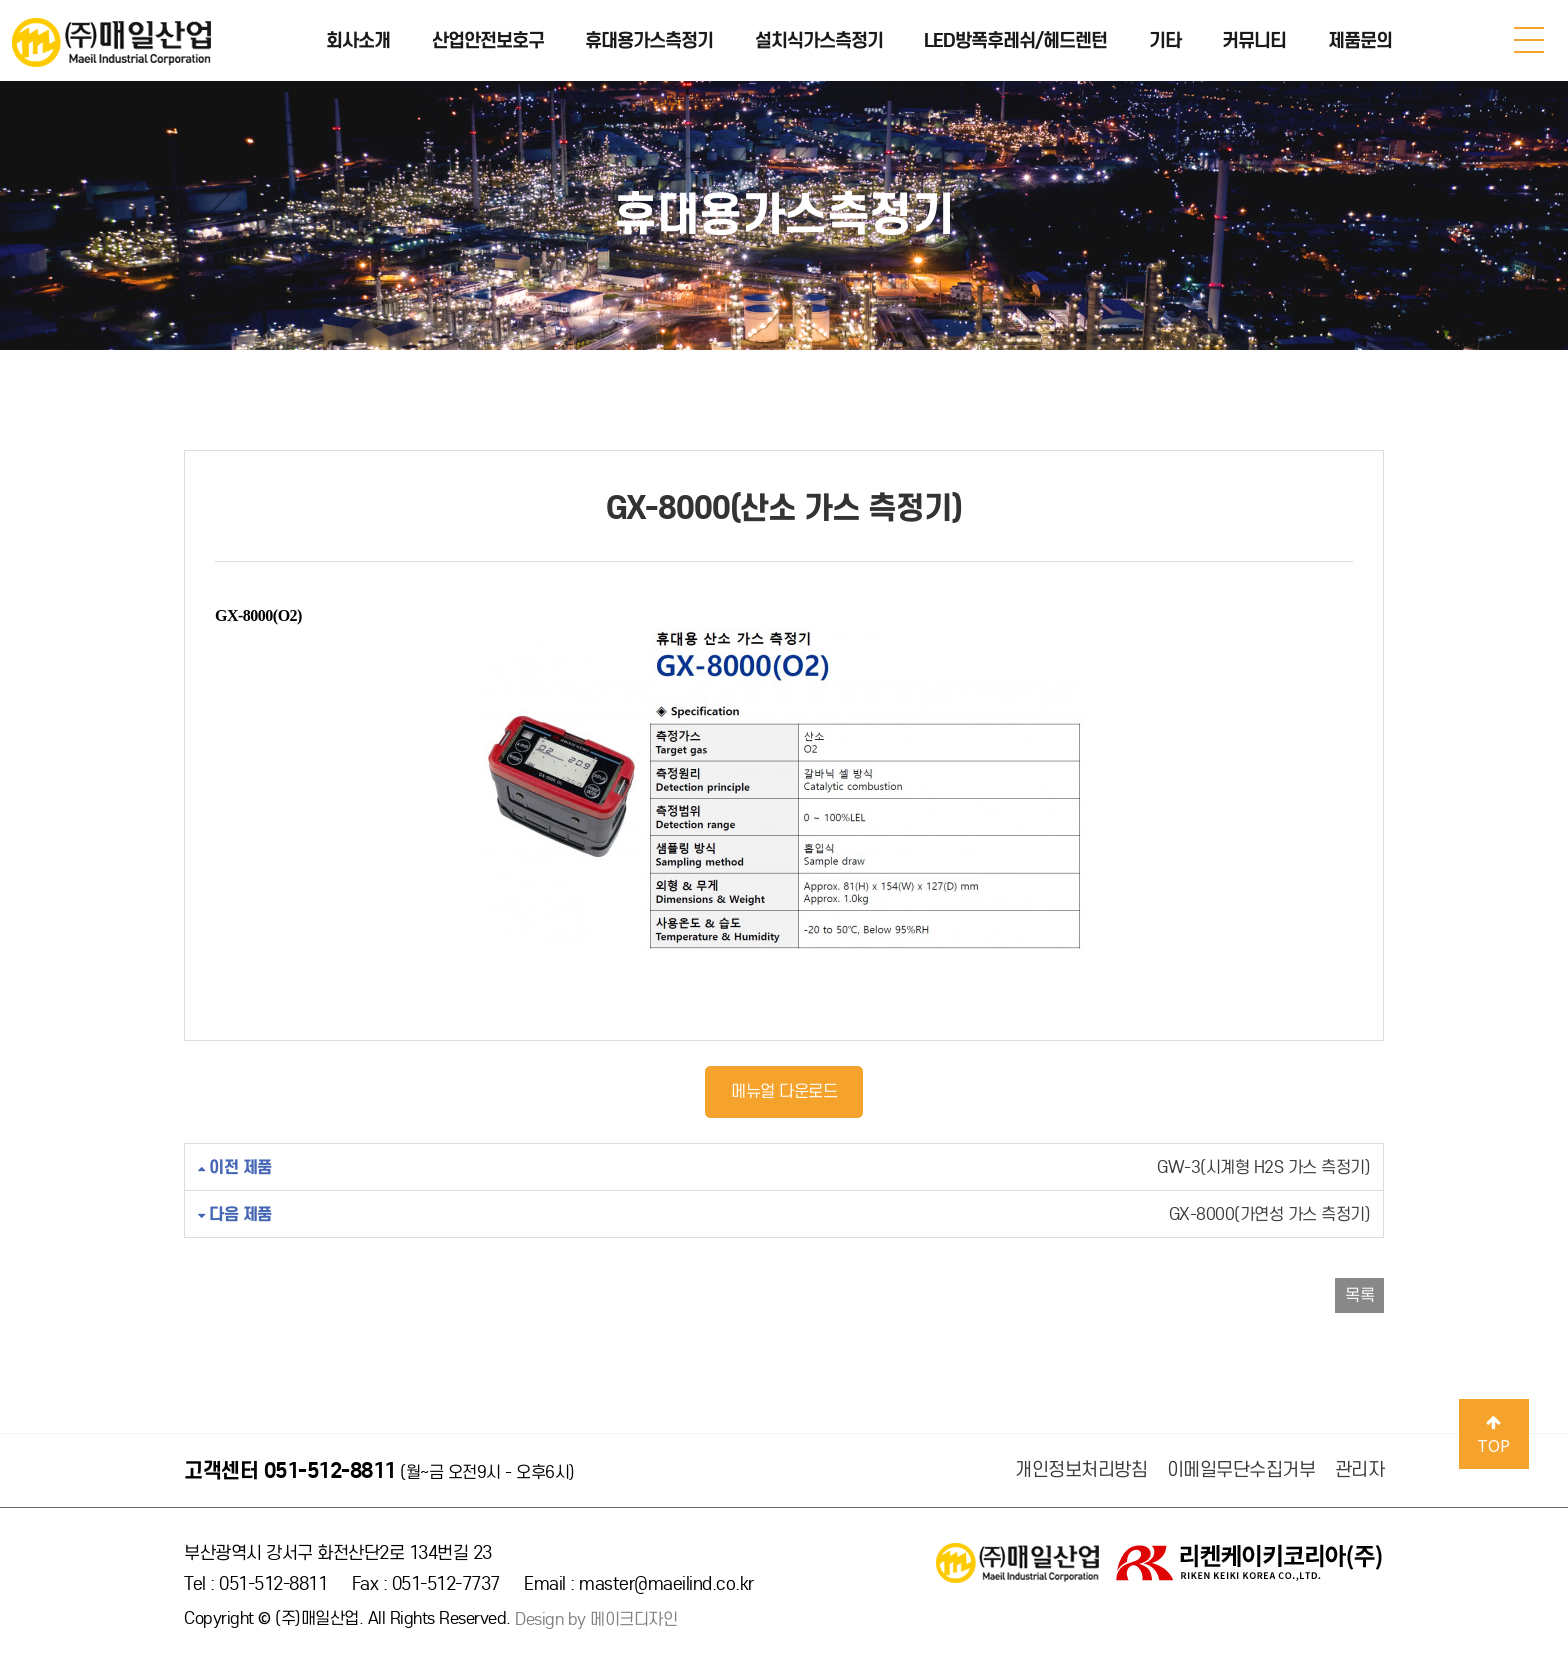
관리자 (1360, 1470)
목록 (1359, 1295)
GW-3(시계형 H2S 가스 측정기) (784, 1167)
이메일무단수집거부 (1241, 1470)
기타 (1165, 40)
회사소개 (358, 40)
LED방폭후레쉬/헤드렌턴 (1015, 40)
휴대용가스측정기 (649, 40)
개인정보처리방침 (1081, 1470)
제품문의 (1360, 40)
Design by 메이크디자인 (596, 1619)
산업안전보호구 (488, 40)
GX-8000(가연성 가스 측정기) (784, 1214)
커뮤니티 (1254, 40)
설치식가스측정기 (819, 40)
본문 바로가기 (0, 0)
